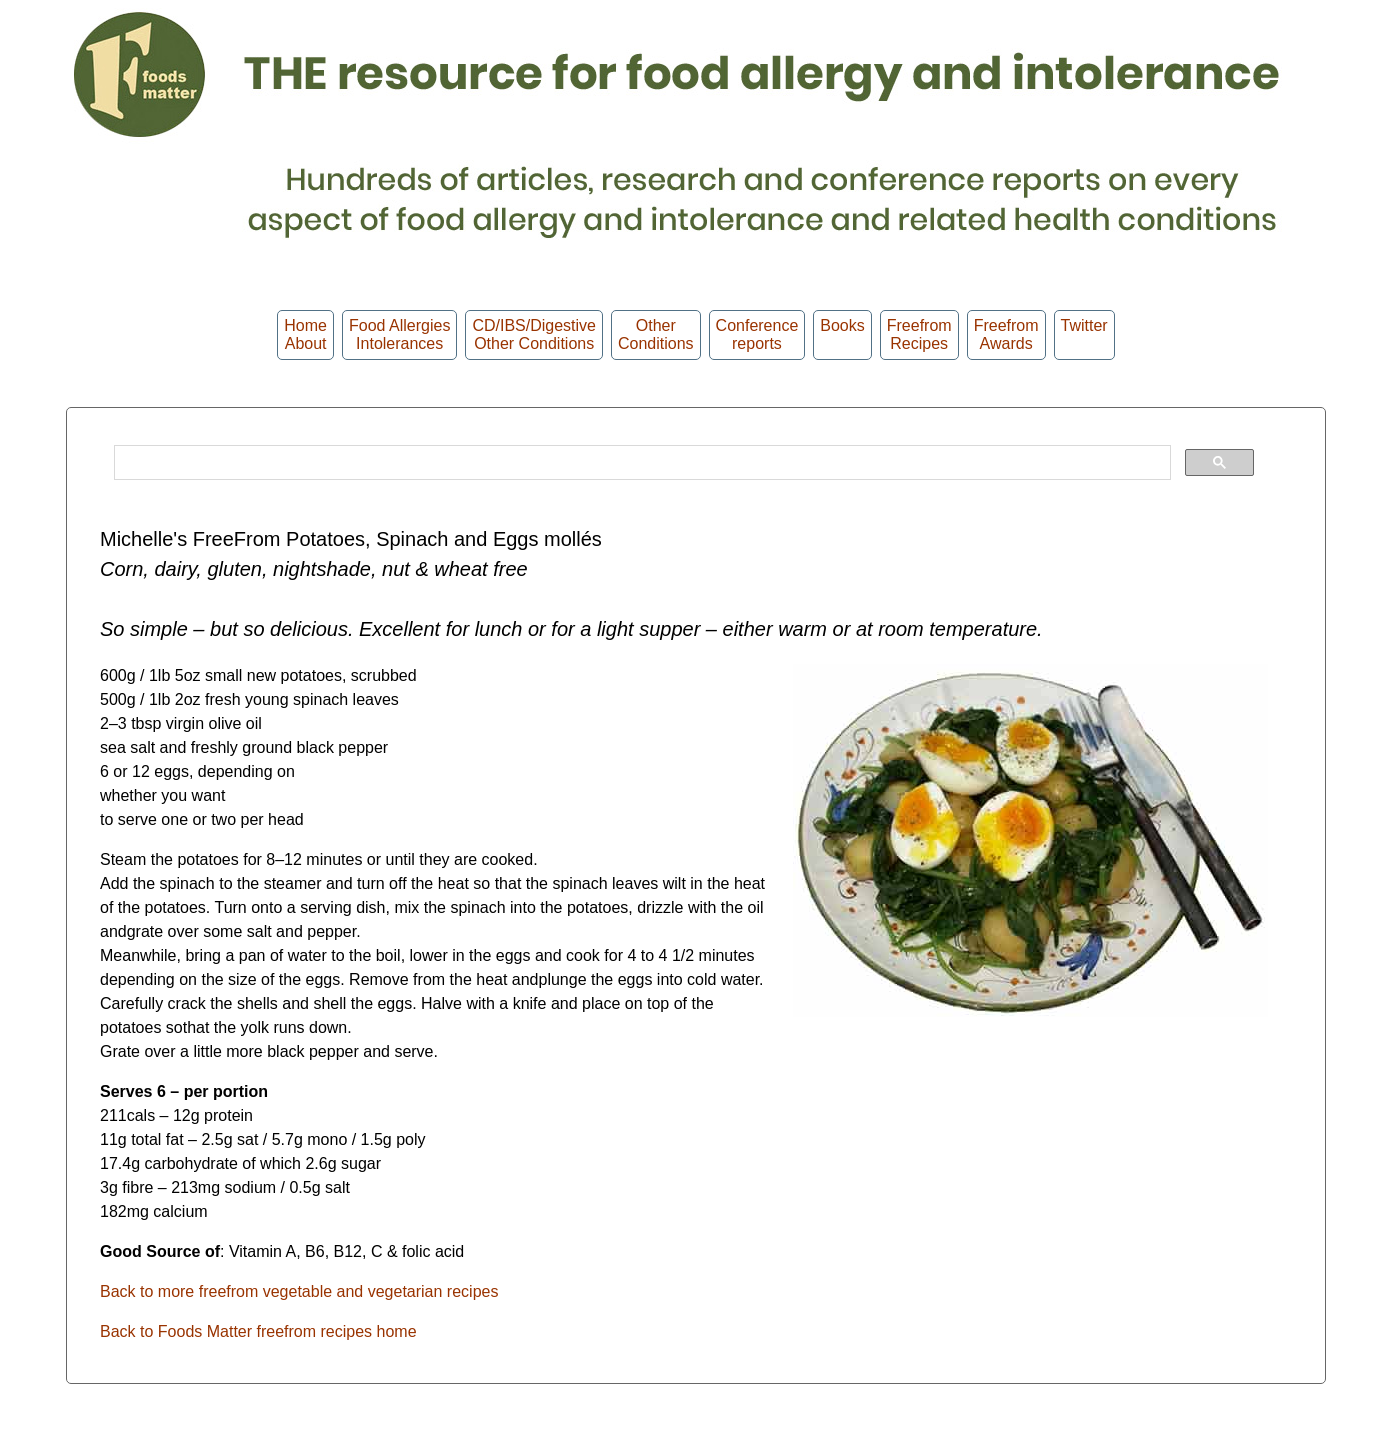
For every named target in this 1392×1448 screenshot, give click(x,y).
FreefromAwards (1006, 334)
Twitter (1084, 334)
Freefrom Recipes (919, 334)
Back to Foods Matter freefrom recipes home (258, 1331)
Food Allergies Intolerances (399, 334)
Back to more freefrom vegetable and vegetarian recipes (299, 1291)
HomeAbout (305, 334)
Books (842, 334)
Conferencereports (757, 334)
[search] (640, 463)
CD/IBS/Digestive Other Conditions (534, 334)
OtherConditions (656, 334)
